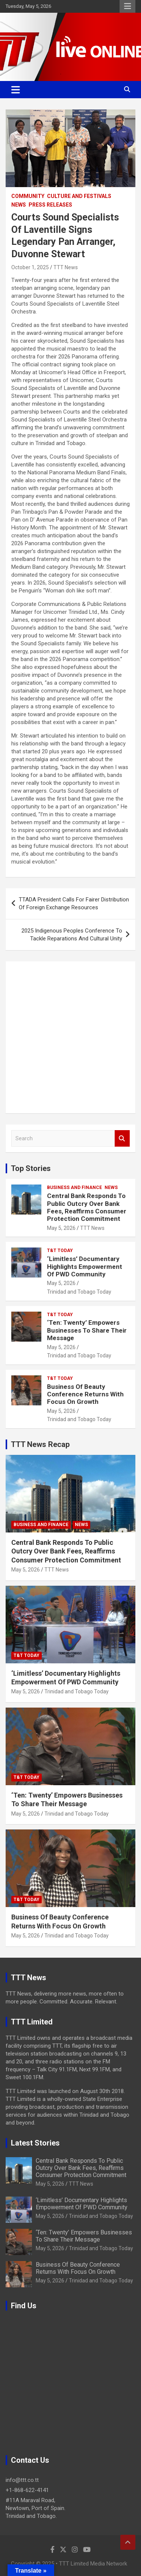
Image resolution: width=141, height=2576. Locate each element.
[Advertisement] (70, 1037)
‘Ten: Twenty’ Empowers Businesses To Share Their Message (87, 1330)
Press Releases (50, 205)
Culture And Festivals (79, 196)
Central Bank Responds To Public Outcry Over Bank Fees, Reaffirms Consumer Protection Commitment (86, 1207)
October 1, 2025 (30, 267)
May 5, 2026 (61, 1228)
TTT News (65, 267)
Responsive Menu (127, 6)
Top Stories (31, 1168)
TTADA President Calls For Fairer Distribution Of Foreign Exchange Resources (74, 903)
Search (122, 1138)
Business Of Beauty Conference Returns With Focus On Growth (85, 1394)
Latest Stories (35, 2142)
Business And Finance (74, 1187)
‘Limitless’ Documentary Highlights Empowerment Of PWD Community (84, 1266)
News (18, 205)
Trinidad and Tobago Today (79, 1292)
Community (27, 196)
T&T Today (60, 1250)
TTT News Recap (40, 1444)
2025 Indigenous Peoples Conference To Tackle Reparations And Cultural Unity (71, 934)
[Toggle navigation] (16, 89)
